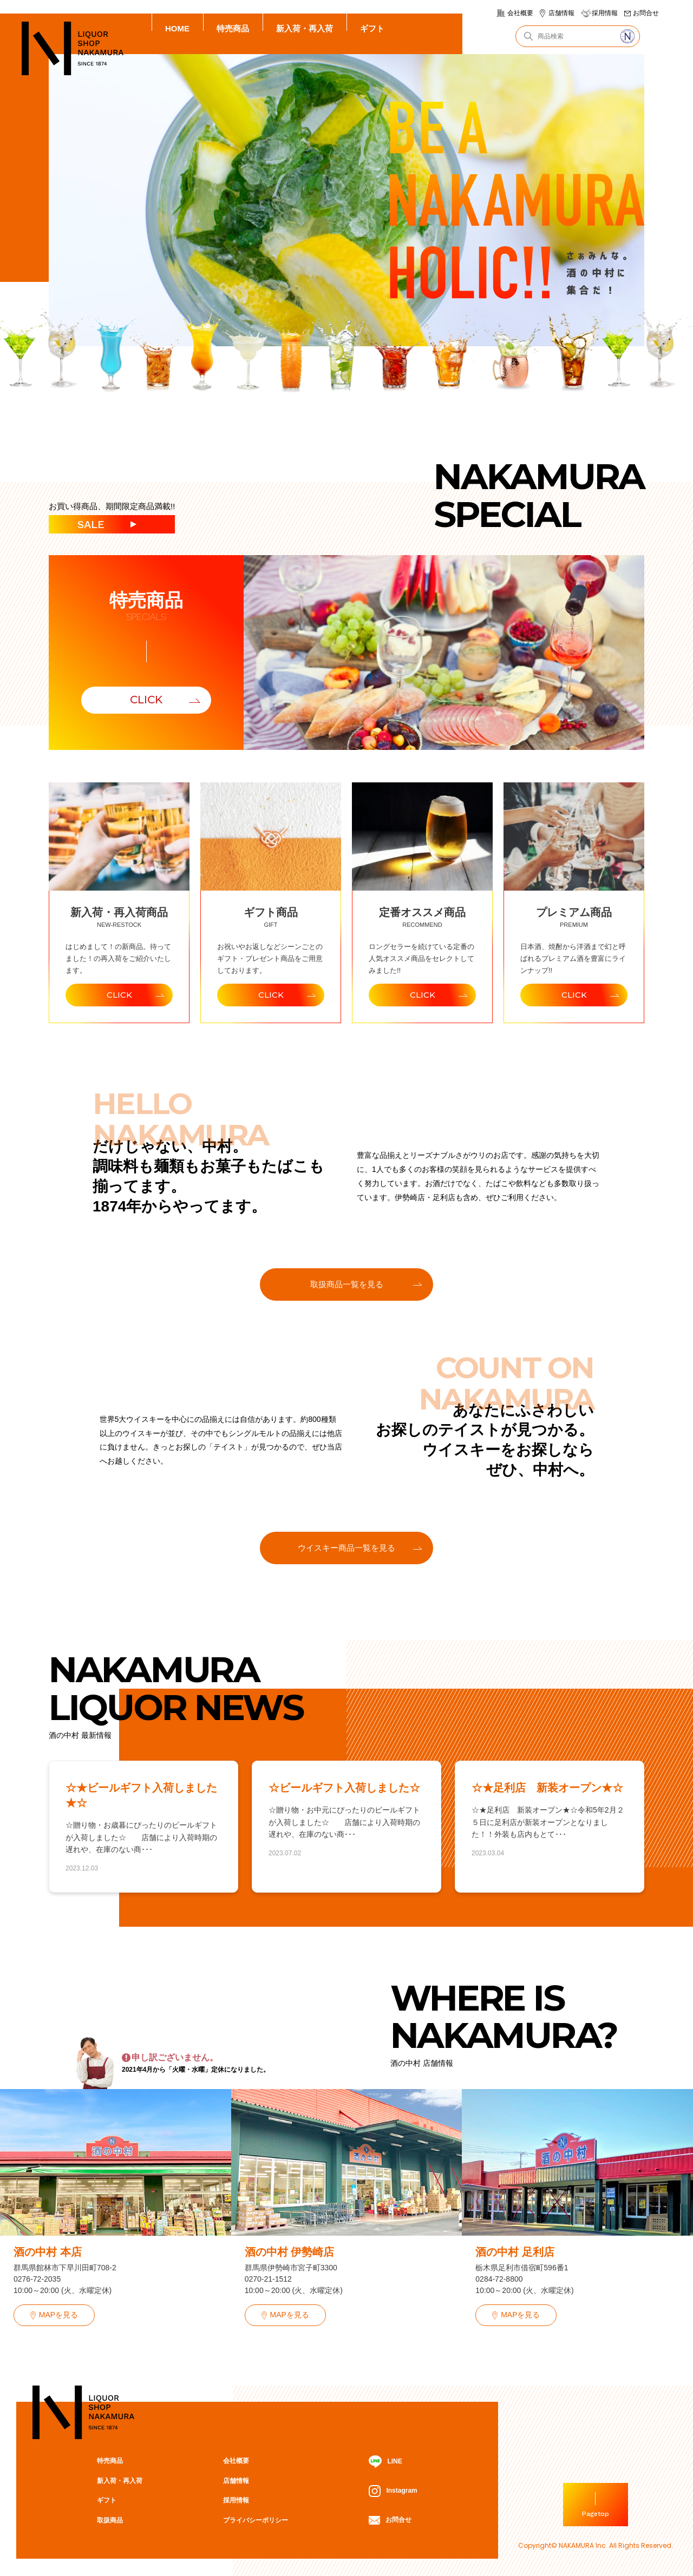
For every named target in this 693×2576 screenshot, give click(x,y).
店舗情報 (561, 13)
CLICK (146, 700)
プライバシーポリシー (255, 2520)
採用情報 (605, 13)
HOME (177, 28)
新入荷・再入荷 (304, 28)
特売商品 (233, 28)
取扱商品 (110, 2520)
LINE (385, 2462)
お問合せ (646, 13)
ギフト (372, 28)
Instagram (393, 2491)
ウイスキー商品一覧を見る (346, 1547)
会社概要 (520, 13)
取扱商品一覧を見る (346, 1284)
